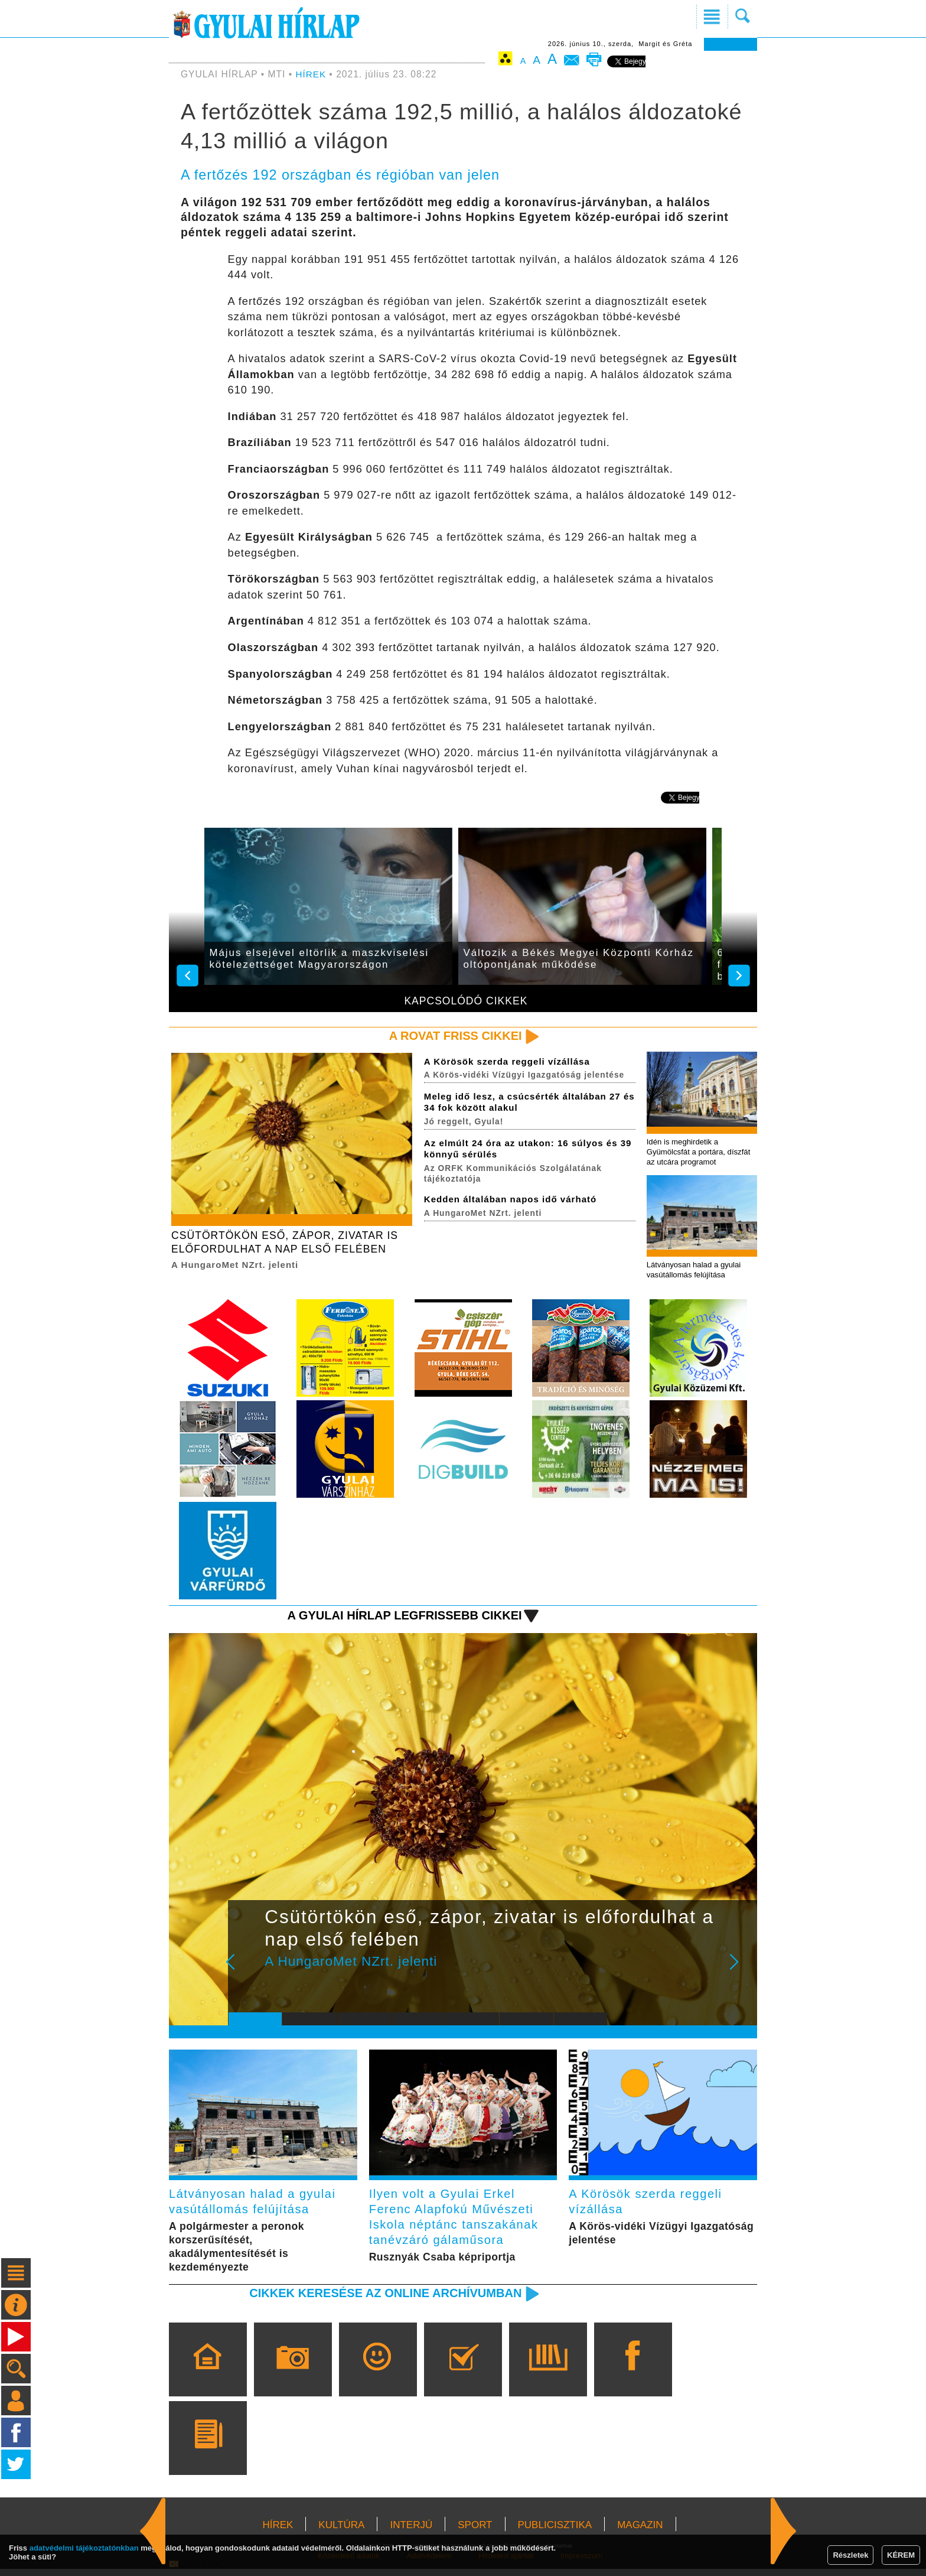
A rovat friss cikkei (453, 1036)
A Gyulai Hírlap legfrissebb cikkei (400, 1618)
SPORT (475, 2532)
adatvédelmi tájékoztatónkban (84, 2548)
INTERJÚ (411, 2532)
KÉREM (901, 2555)
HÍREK (311, 74)
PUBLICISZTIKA (555, 2532)
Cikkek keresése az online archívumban (381, 2300)
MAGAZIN (640, 2532)
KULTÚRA (341, 2532)
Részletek (850, 2555)
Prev (246, 1972)
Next (740, 1972)
